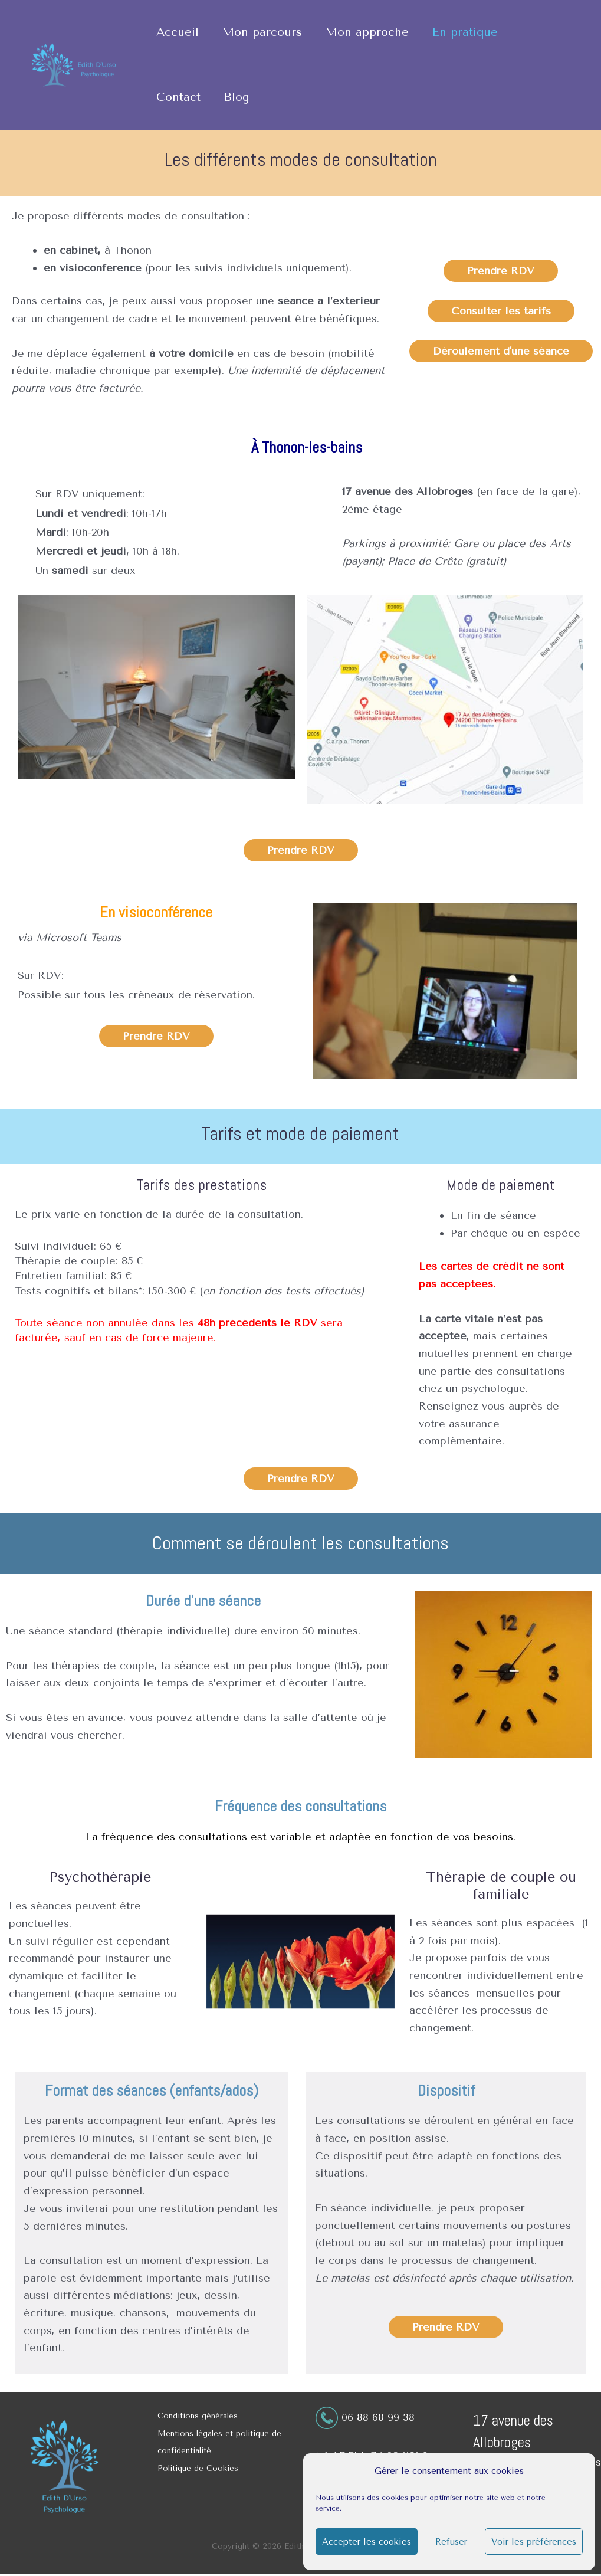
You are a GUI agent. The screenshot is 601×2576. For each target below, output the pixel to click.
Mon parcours (261, 32)
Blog (236, 97)
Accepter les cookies (366, 2541)
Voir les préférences (533, 2541)
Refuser (451, 2541)
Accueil (177, 32)
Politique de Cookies (197, 2470)
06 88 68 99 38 (379, 2416)
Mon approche (366, 32)
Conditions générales (197, 2415)
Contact (178, 97)
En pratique (464, 32)
